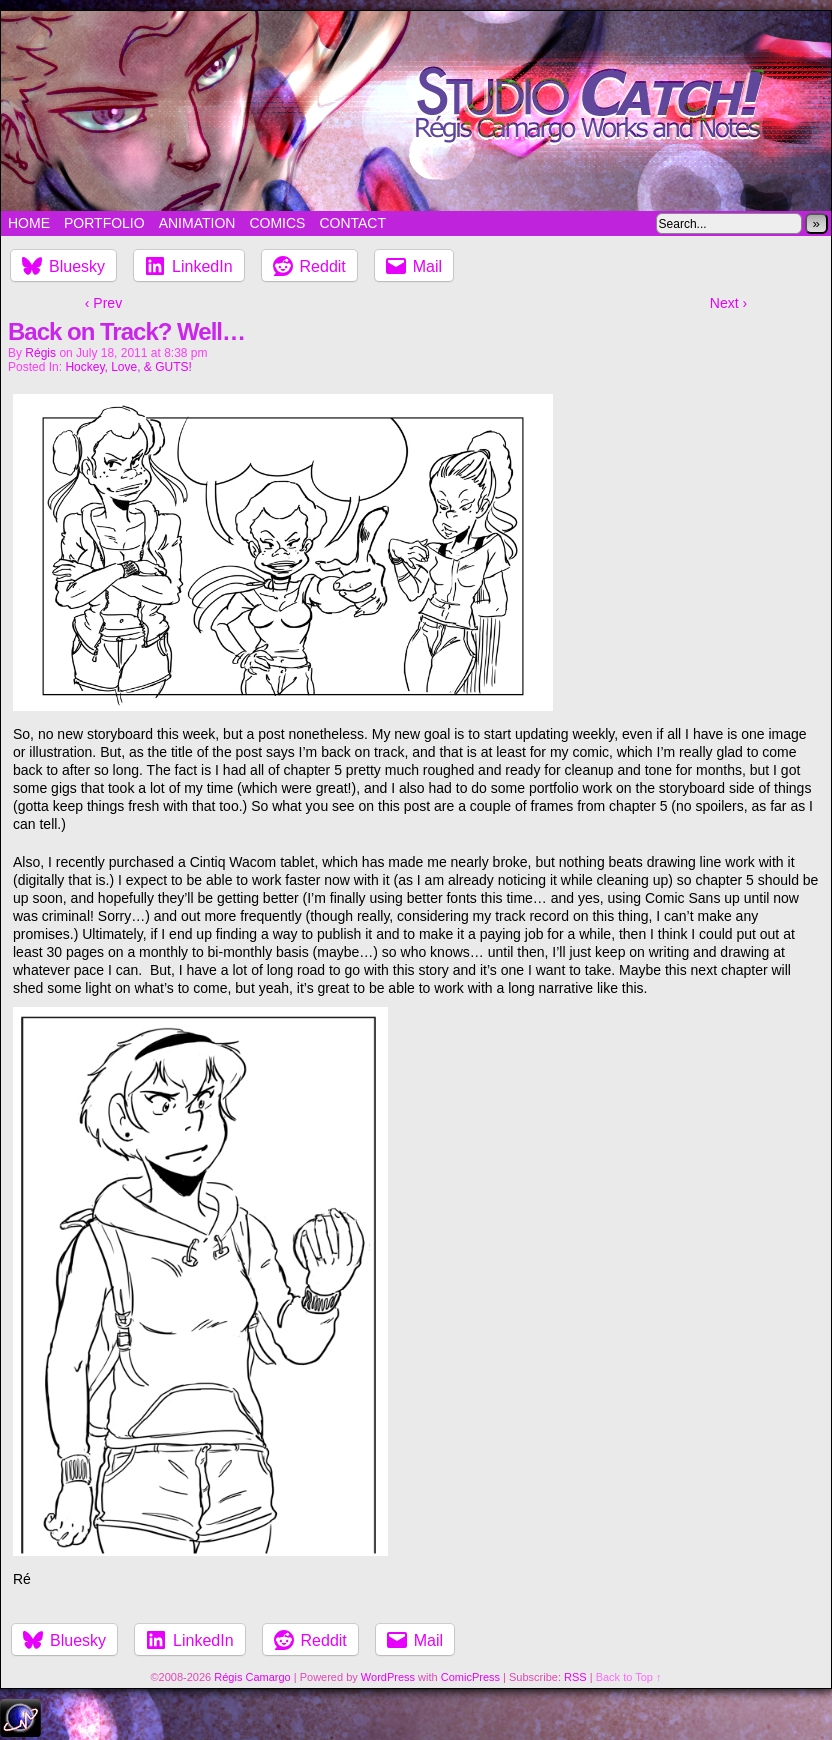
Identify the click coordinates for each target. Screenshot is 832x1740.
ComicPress (470, 1677)
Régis (40, 353)
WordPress (388, 1677)
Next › (728, 303)
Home (29, 223)
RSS (575, 1677)
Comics (277, 223)
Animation (197, 223)
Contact (352, 223)
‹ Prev (103, 303)
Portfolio (104, 223)
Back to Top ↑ (629, 1677)
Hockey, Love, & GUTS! (128, 367)
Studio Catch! (416, 111)
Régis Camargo (252, 1677)
